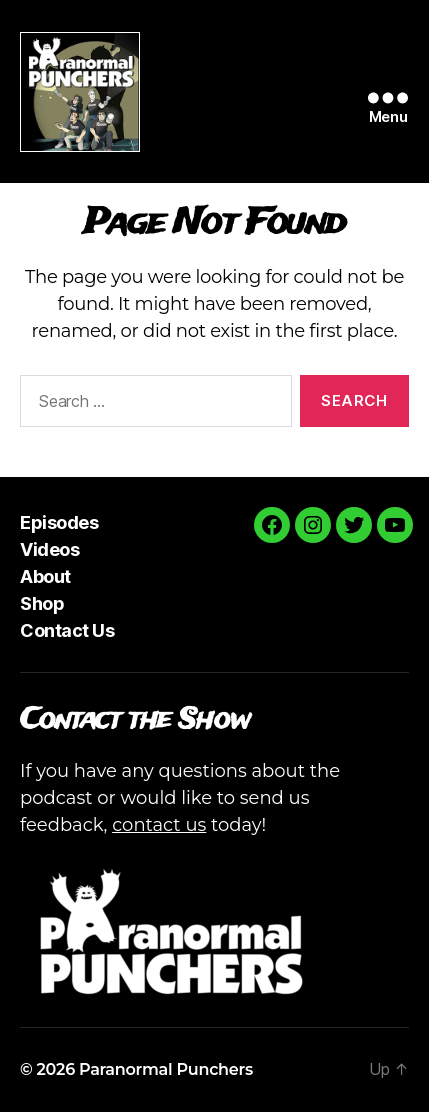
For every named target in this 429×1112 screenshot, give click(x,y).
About (45, 576)
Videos (49, 549)
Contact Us (67, 630)
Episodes (59, 522)
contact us (159, 825)
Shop (42, 603)
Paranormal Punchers (166, 1069)
